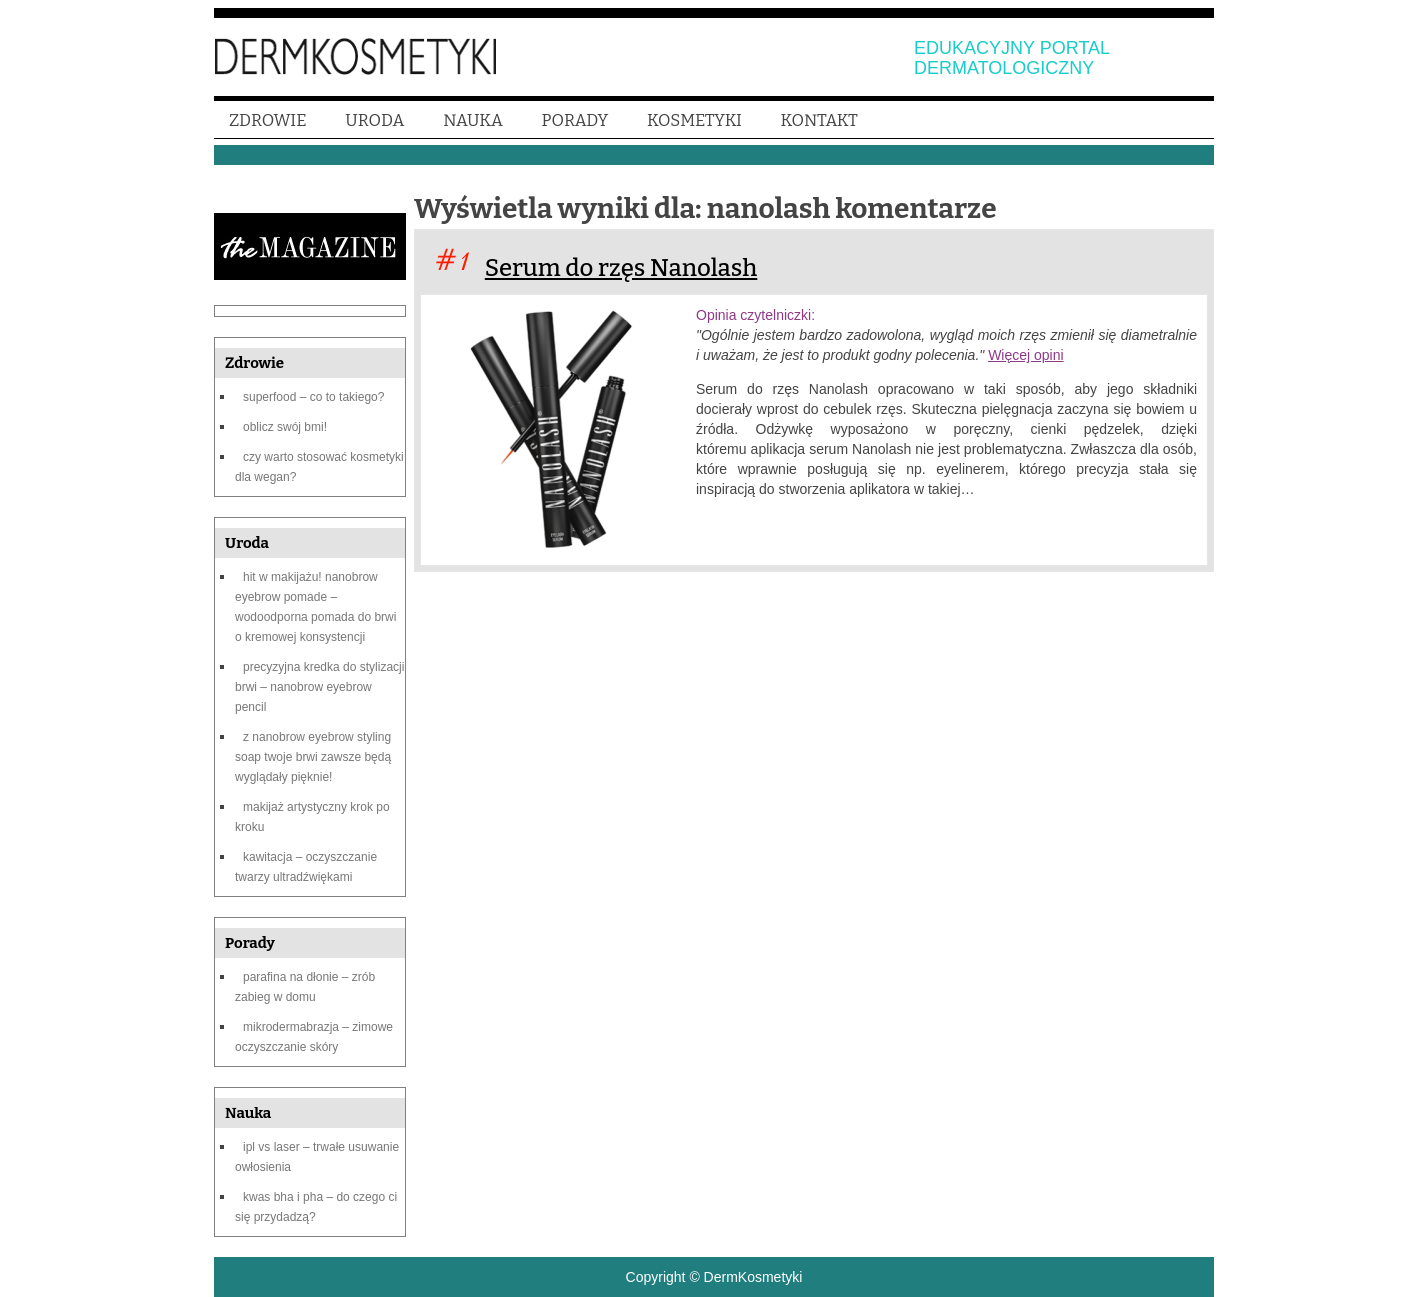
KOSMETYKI (694, 120)
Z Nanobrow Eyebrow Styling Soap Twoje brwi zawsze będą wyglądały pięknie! (313, 757)
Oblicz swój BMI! (285, 427)
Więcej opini (1025, 355)
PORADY (575, 120)
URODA (374, 120)
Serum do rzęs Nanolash (621, 268)
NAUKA (473, 120)
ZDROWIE (268, 120)
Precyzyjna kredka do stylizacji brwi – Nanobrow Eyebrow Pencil (319, 687)
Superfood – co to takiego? (313, 397)
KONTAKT (819, 120)
